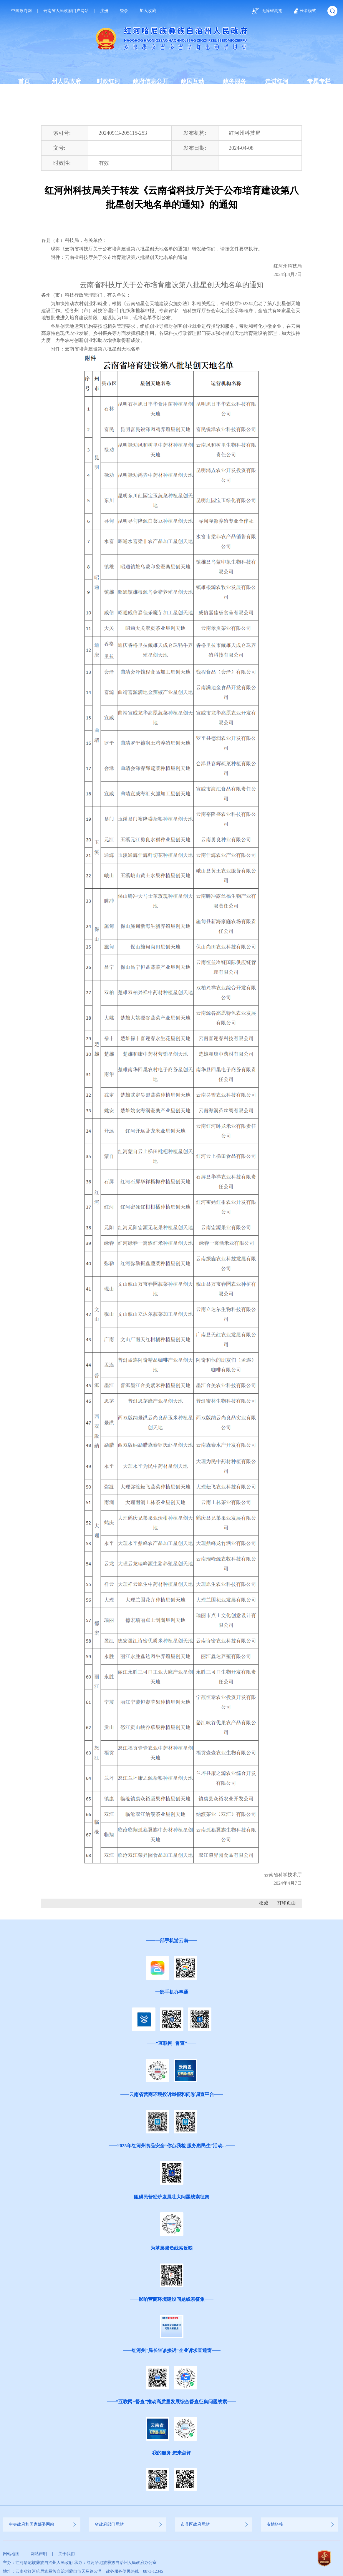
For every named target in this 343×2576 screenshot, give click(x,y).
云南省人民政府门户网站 (66, 11)
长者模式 (305, 11)
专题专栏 (319, 81)
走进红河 (277, 81)
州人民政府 (66, 81)
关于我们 (66, 2554)
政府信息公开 (150, 81)
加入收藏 (148, 11)
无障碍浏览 (266, 11)
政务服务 (234, 81)
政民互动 (192, 81)
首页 (24, 81)
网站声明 (39, 2554)
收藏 (263, 1902)
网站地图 (11, 2554)
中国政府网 (21, 11)
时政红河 (108, 81)
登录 (124, 11)
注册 (104, 11)
